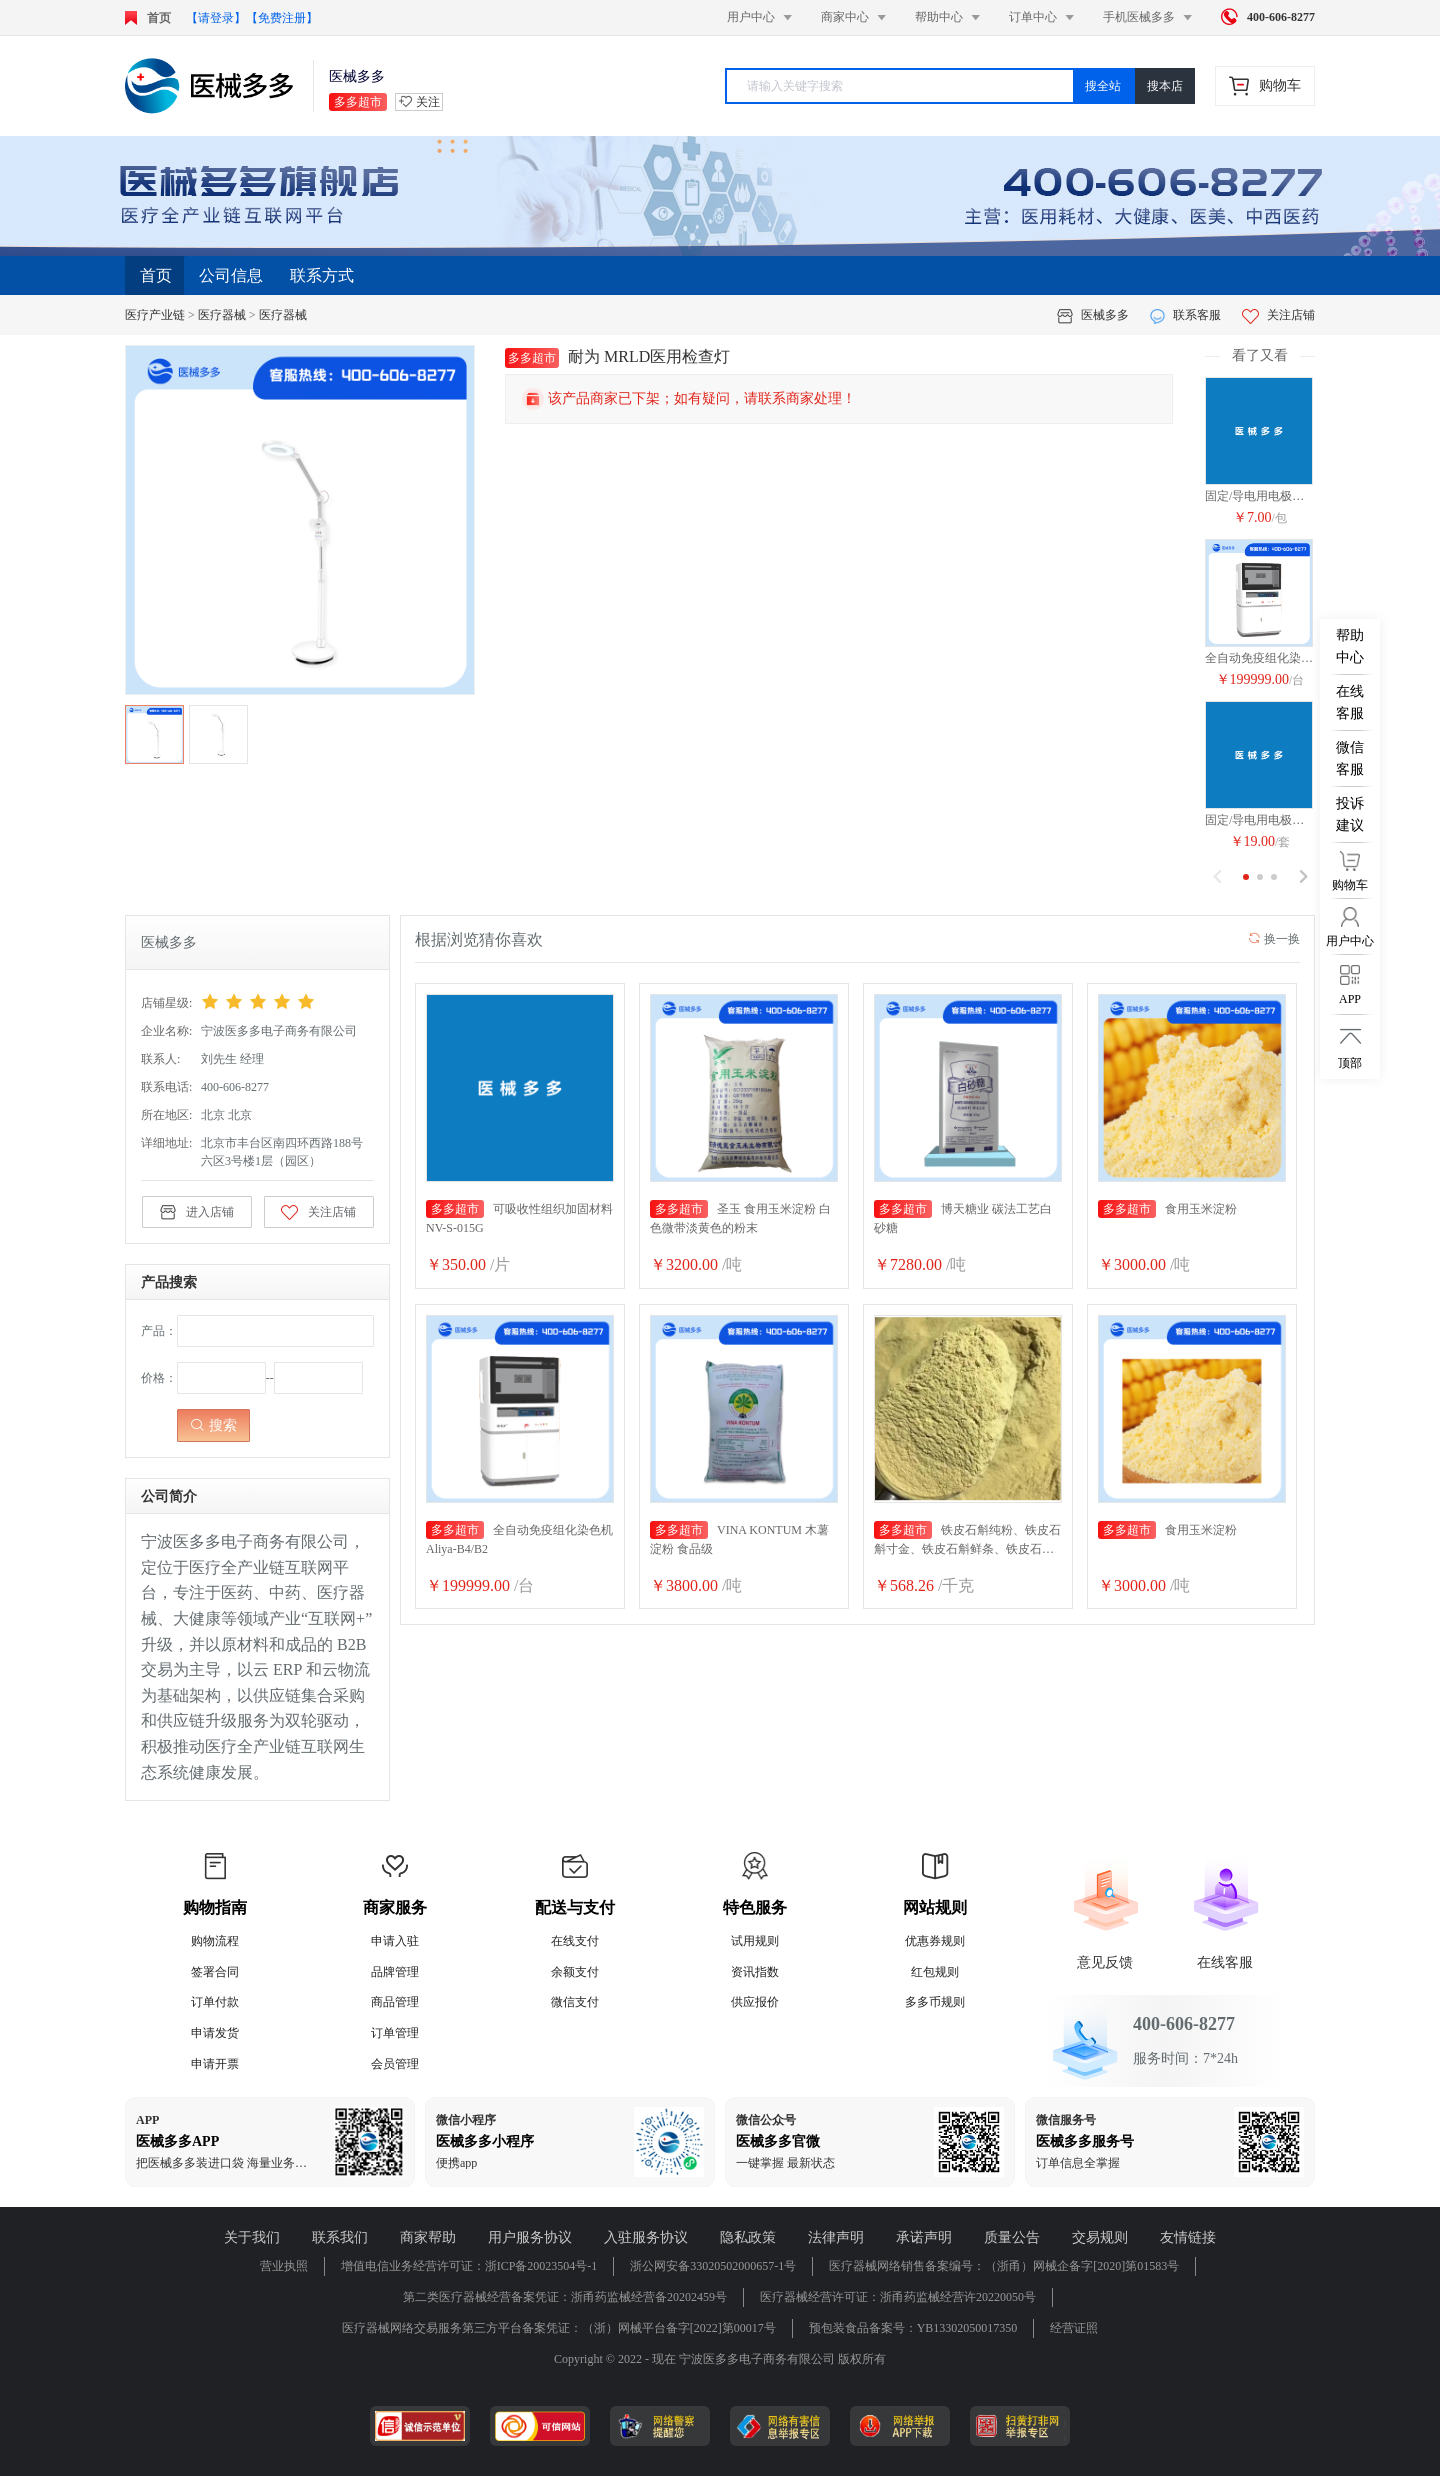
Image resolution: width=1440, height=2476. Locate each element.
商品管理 (395, 2002)
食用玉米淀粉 (1167, 1209)
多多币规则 (935, 2002)
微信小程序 (466, 2120)
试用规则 (755, 1941)
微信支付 (575, 2002)
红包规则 (935, 1972)
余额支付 (575, 1972)
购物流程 (215, 1941)
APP (147, 2120)
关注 (428, 102)
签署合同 (215, 1972)
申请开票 (215, 2064)
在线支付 (575, 1941)
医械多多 (1105, 315)
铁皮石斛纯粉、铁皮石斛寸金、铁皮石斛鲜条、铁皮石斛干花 (967, 1539)
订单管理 (395, 2033)
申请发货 (215, 2033)
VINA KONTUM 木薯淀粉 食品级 (739, 1538)
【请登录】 (216, 18)
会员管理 (395, 2064)
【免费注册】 (282, 18)
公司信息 (231, 275)
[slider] (287, 1002)
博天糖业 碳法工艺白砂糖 (963, 1217)
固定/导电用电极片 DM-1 (1260, 496)
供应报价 (755, 2002)
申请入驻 (395, 1941)
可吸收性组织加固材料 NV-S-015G (519, 1217)
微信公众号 (766, 2120)
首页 (156, 275)
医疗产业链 (155, 315)
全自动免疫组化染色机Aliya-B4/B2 (1260, 658)
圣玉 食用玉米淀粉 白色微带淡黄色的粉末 (740, 1217)
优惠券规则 (935, 1941)
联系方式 (322, 275)
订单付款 (215, 2002)
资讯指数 (755, 1972)
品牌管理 (395, 1972)
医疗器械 (222, 315)
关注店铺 (1278, 315)
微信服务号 (1066, 2120)
